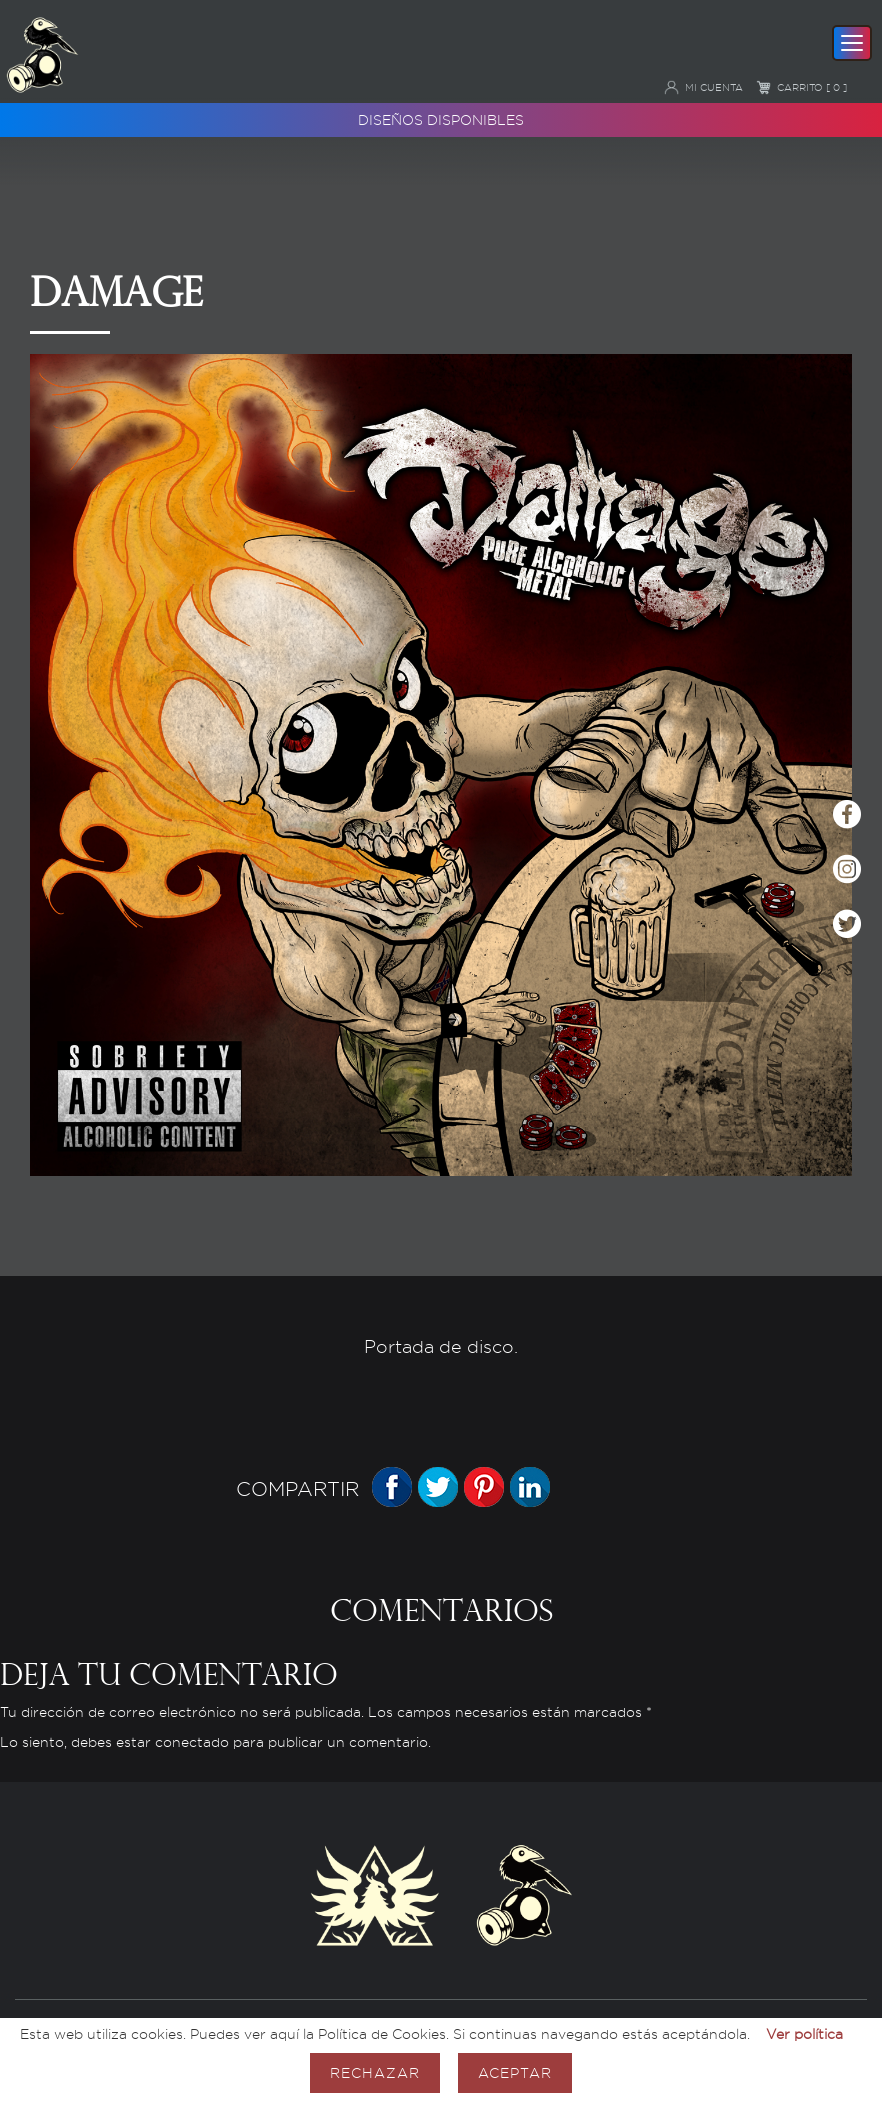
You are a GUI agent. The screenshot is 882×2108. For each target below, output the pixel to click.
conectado (192, 1742)
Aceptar (515, 2072)
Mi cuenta (703, 87)
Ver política (804, 2033)
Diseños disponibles (441, 119)
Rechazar (375, 2072)
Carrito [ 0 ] (801, 87)
